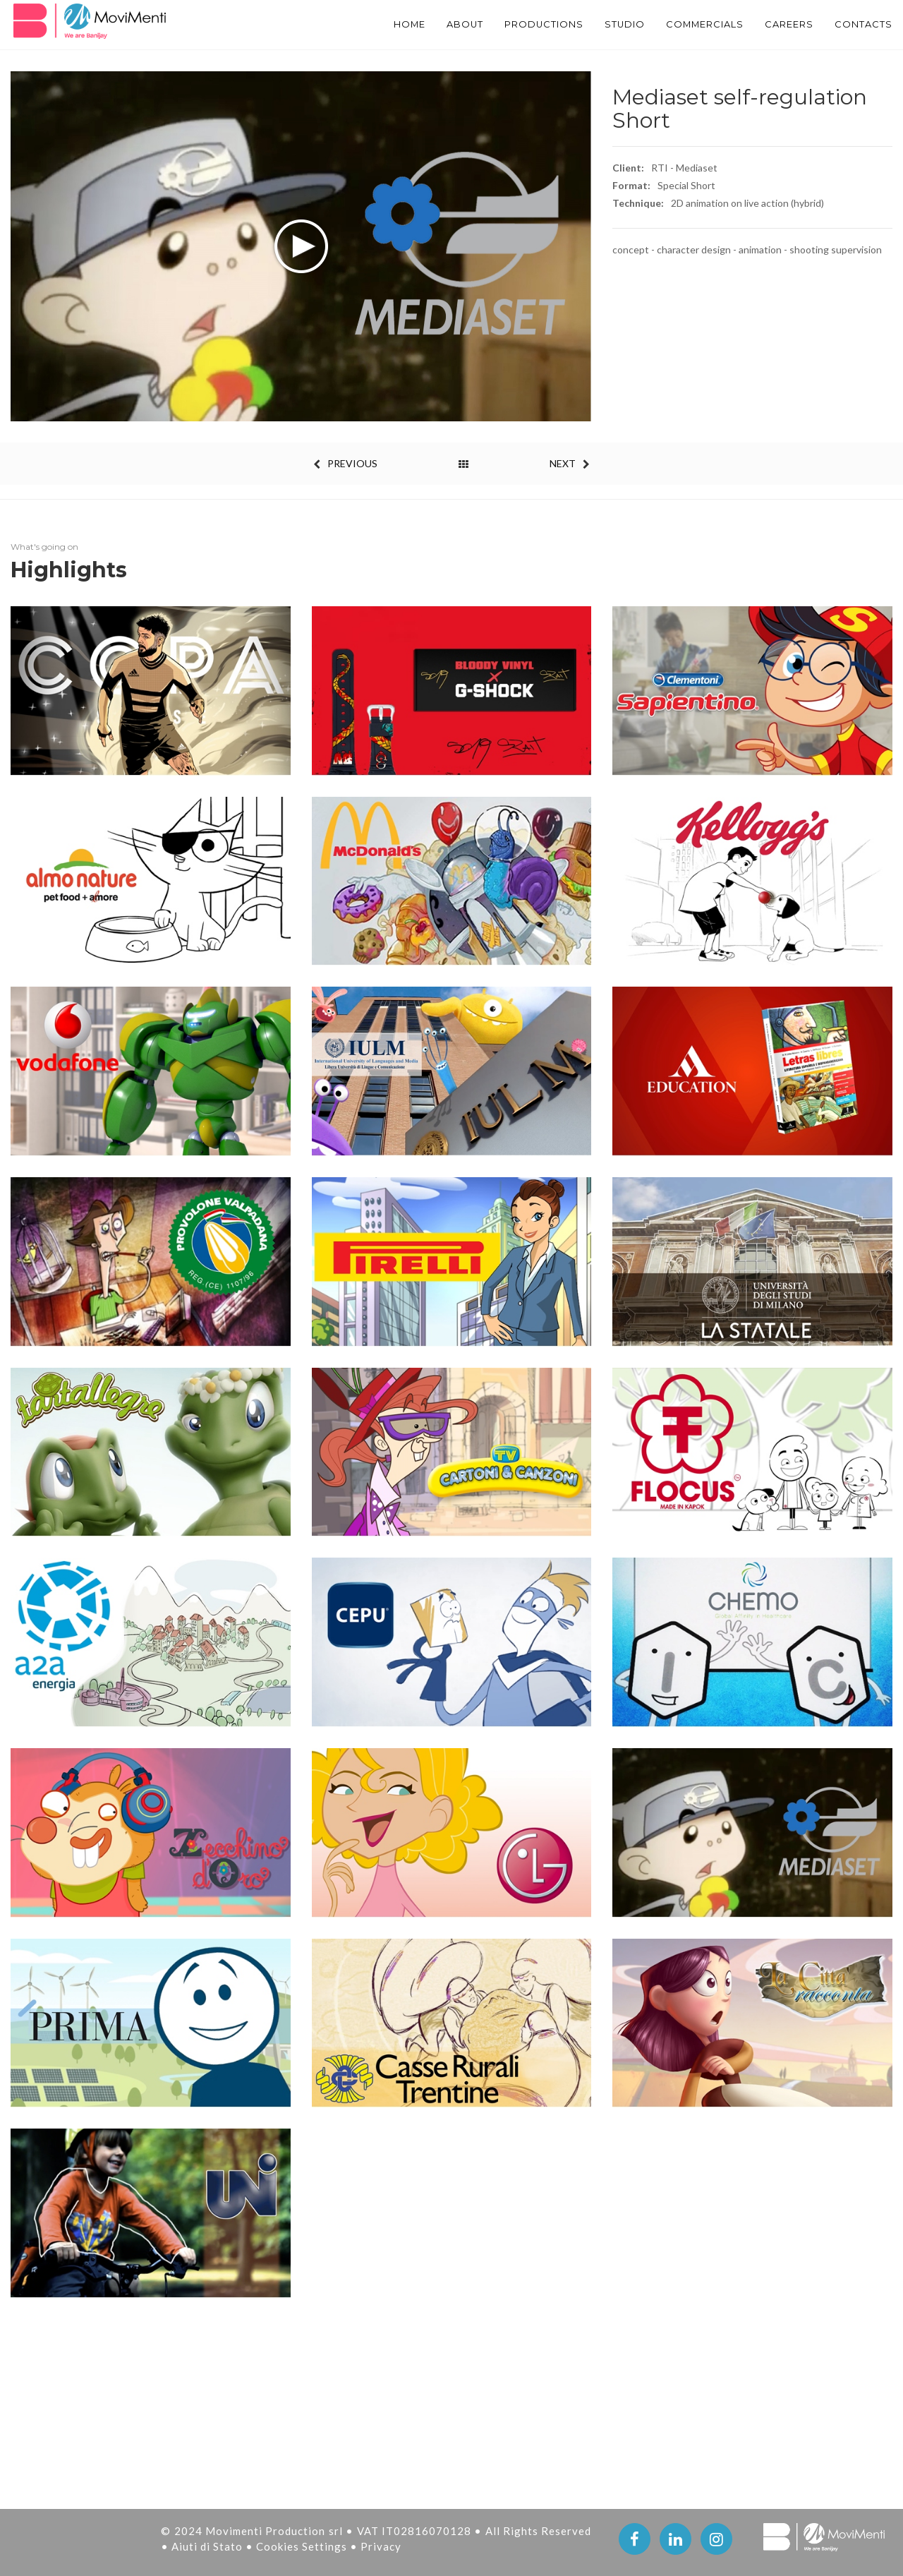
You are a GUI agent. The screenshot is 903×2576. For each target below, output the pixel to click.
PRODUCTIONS (515, 24)
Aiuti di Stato (208, 2546)
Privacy (380, 2546)
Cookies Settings (303, 2546)
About (430, 24)
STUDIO (602, 24)
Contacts (861, 24)
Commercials (690, 24)
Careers (782, 24)
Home (370, 24)
